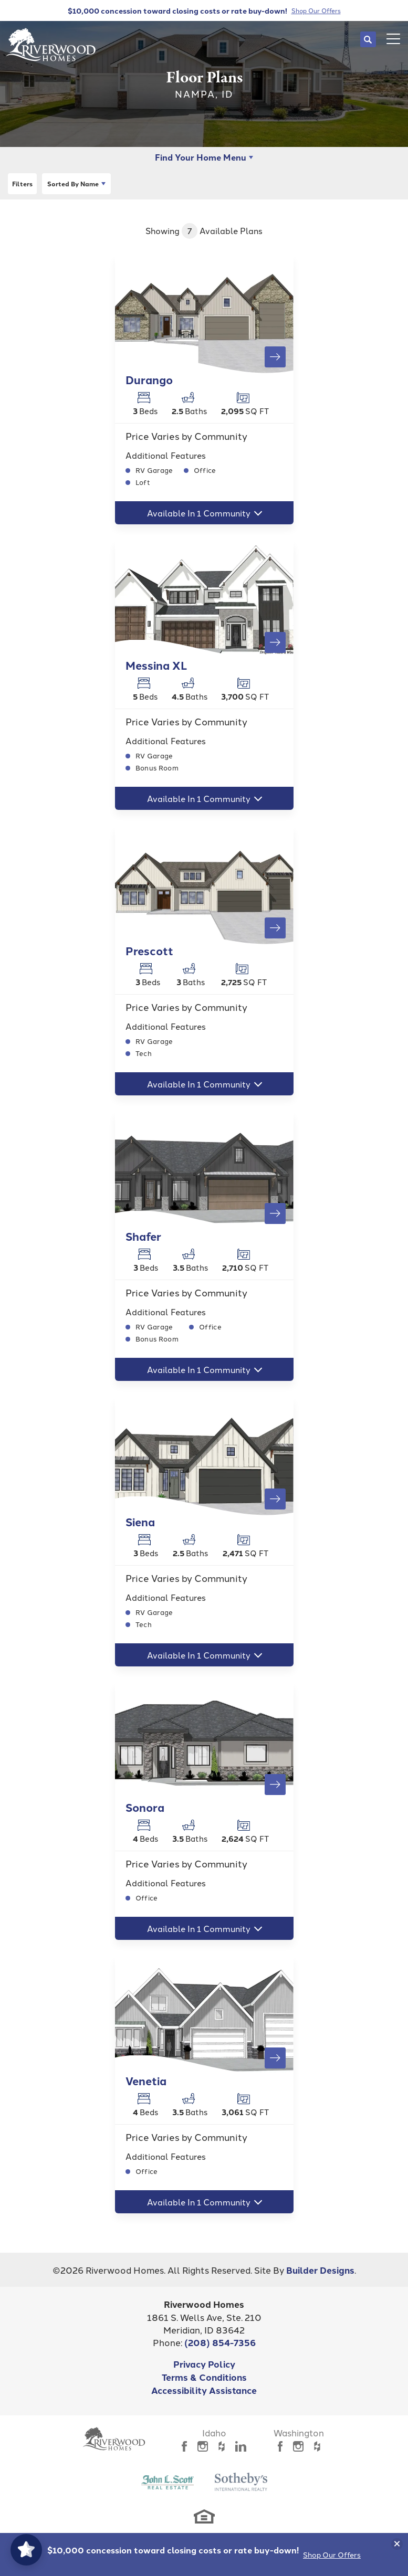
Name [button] (73, 183)
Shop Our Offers (332, 2554)
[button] (368, 39)
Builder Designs (320, 2269)
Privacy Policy (204, 2363)
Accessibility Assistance (204, 2389)
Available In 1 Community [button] (198, 513)
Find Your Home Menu (200, 157)
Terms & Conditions (204, 2376)
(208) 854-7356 (220, 2342)
